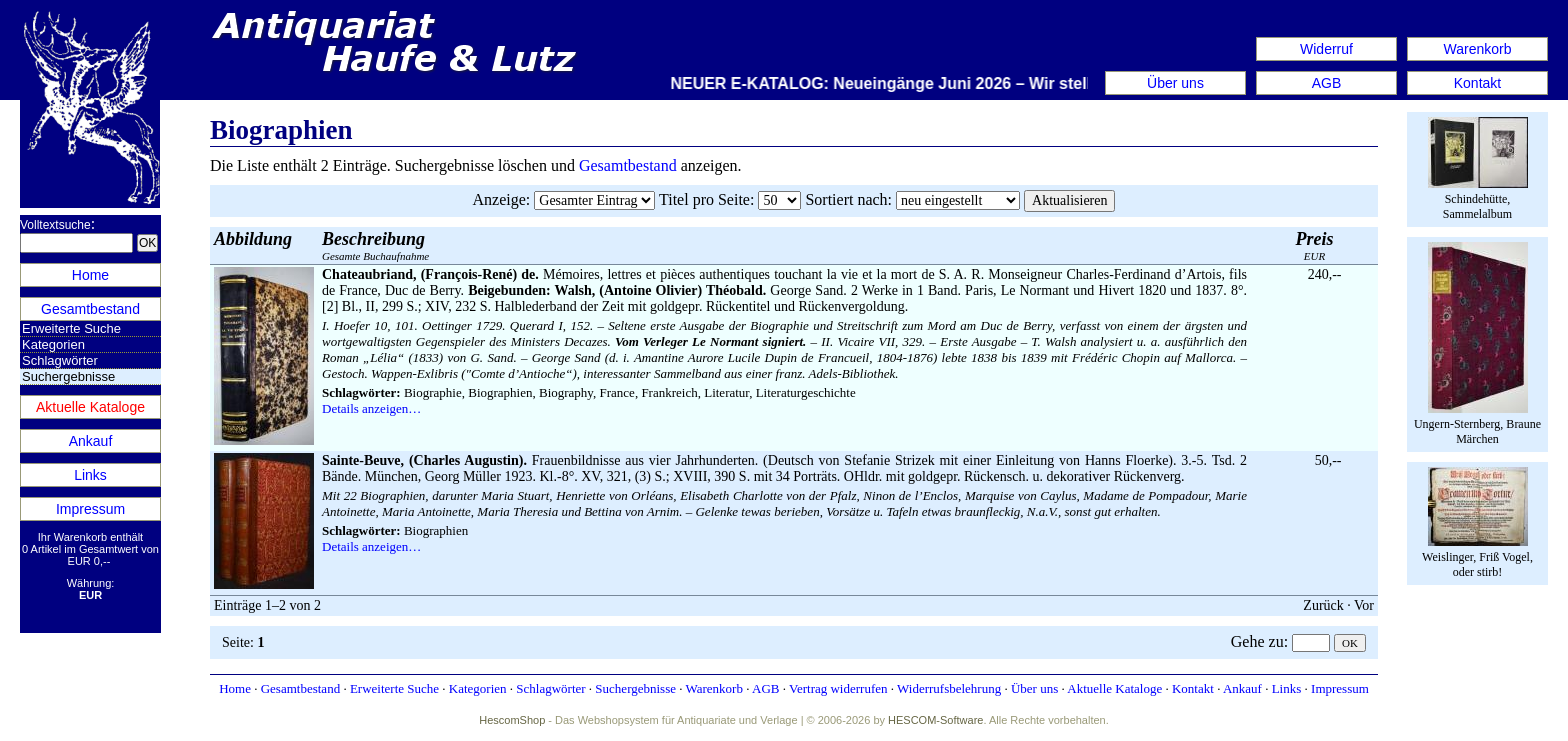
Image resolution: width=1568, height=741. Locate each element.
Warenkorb (1478, 49)
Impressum (90, 509)
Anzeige (499, 199)
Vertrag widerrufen (838, 688)
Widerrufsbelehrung (949, 688)
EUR (1315, 245)
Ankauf (91, 441)
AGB (1327, 83)
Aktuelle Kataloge (90, 407)
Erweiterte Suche (71, 328)
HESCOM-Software (935, 720)
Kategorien (53, 344)
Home (90, 275)
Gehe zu (1257, 641)
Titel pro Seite (704, 199)
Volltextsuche (55, 225)
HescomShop (512, 720)
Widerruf (1326, 49)
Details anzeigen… (371, 408)
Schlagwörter (60, 360)
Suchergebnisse (635, 688)
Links (90, 475)
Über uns (1175, 83)
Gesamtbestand (90, 309)
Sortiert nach (846, 199)
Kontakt (1477, 83)
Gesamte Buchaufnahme (375, 245)
